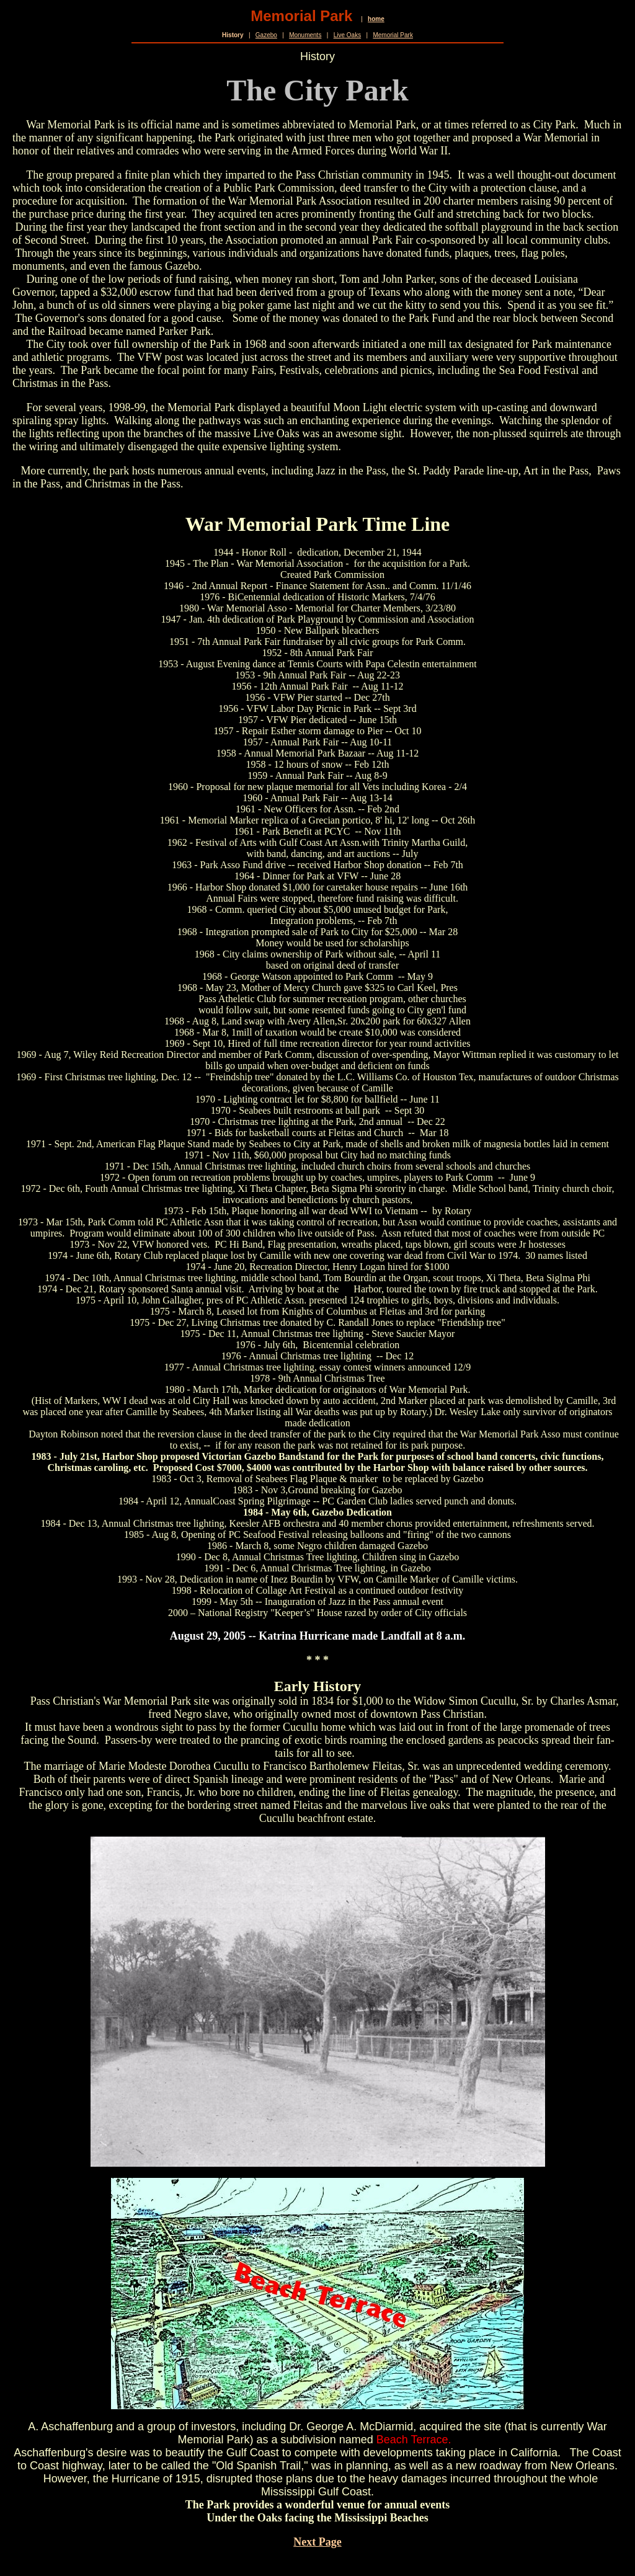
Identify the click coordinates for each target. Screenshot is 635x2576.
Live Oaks (347, 35)
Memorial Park (392, 35)
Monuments (305, 35)
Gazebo (266, 35)
